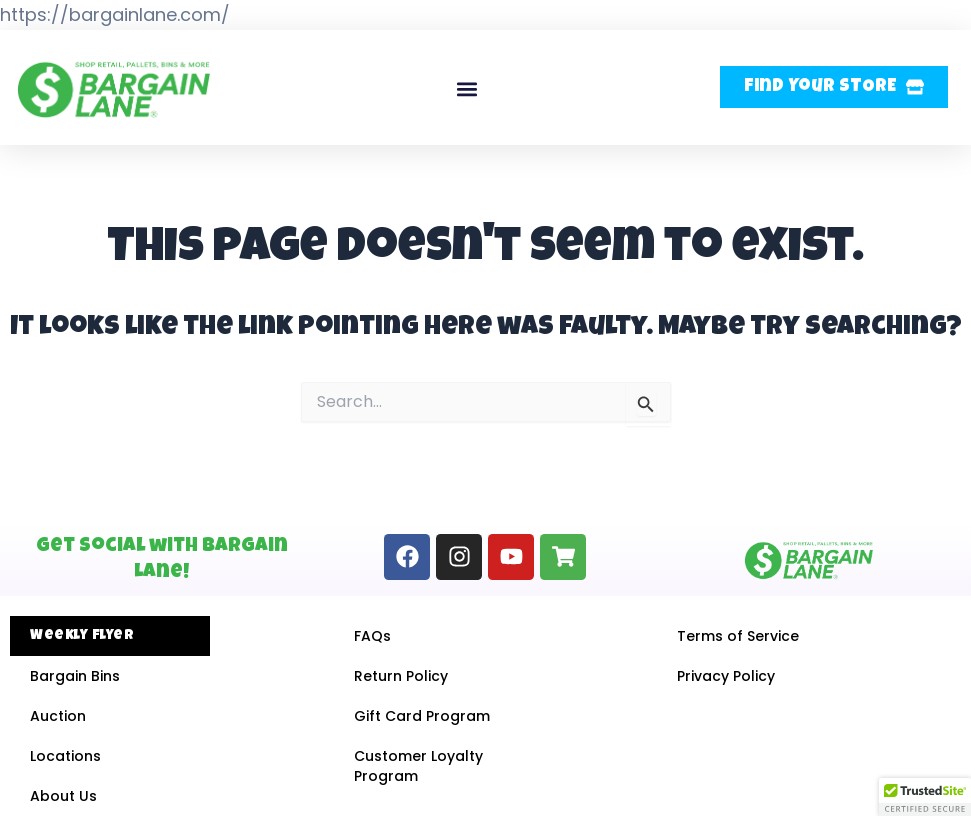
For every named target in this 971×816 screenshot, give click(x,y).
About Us (63, 796)
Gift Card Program (422, 716)
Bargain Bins (75, 676)
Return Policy (401, 676)
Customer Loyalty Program (418, 766)
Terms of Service (738, 636)
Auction (58, 716)
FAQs (372, 636)
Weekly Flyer (82, 636)
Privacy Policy (726, 676)
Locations (65, 756)
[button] (466, 89)
